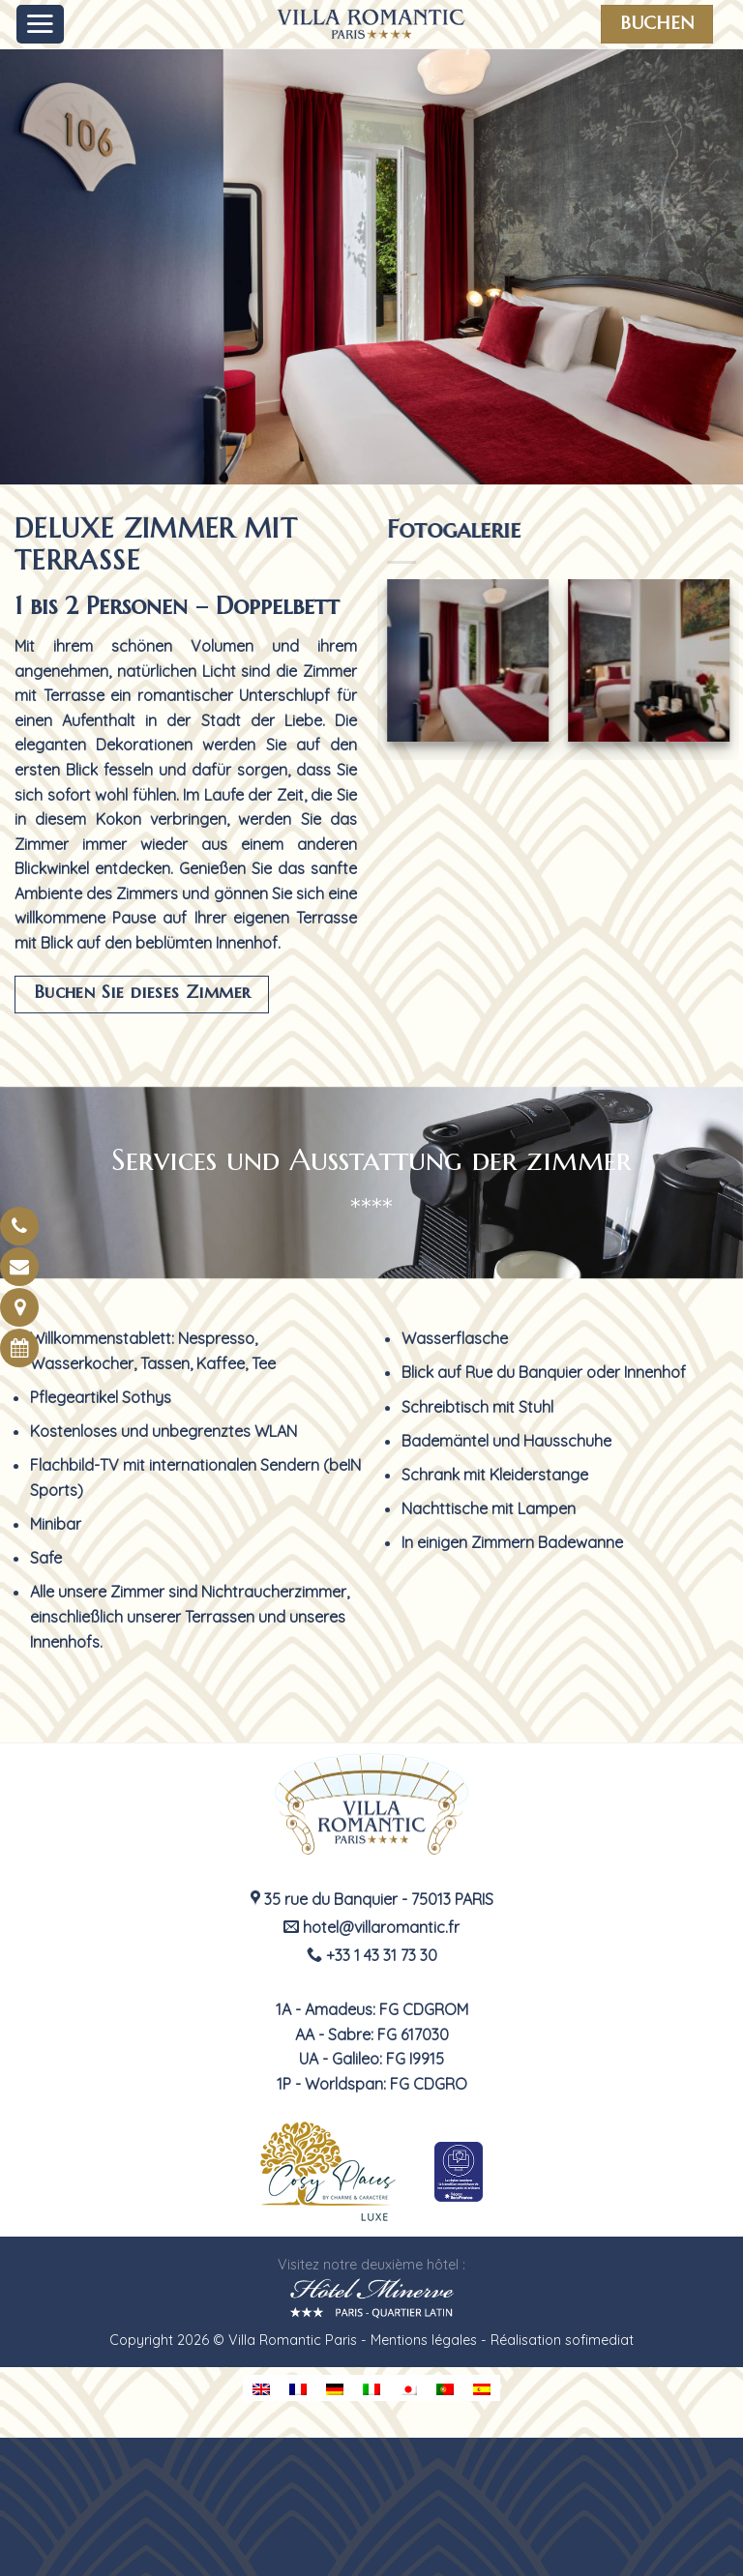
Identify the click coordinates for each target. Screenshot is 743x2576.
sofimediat (599, 2340)
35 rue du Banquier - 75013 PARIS (372, 1899)
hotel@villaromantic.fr (371, 1927)
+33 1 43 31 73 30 (372, 1955)
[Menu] (40, 24)
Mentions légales (424, 2340)
